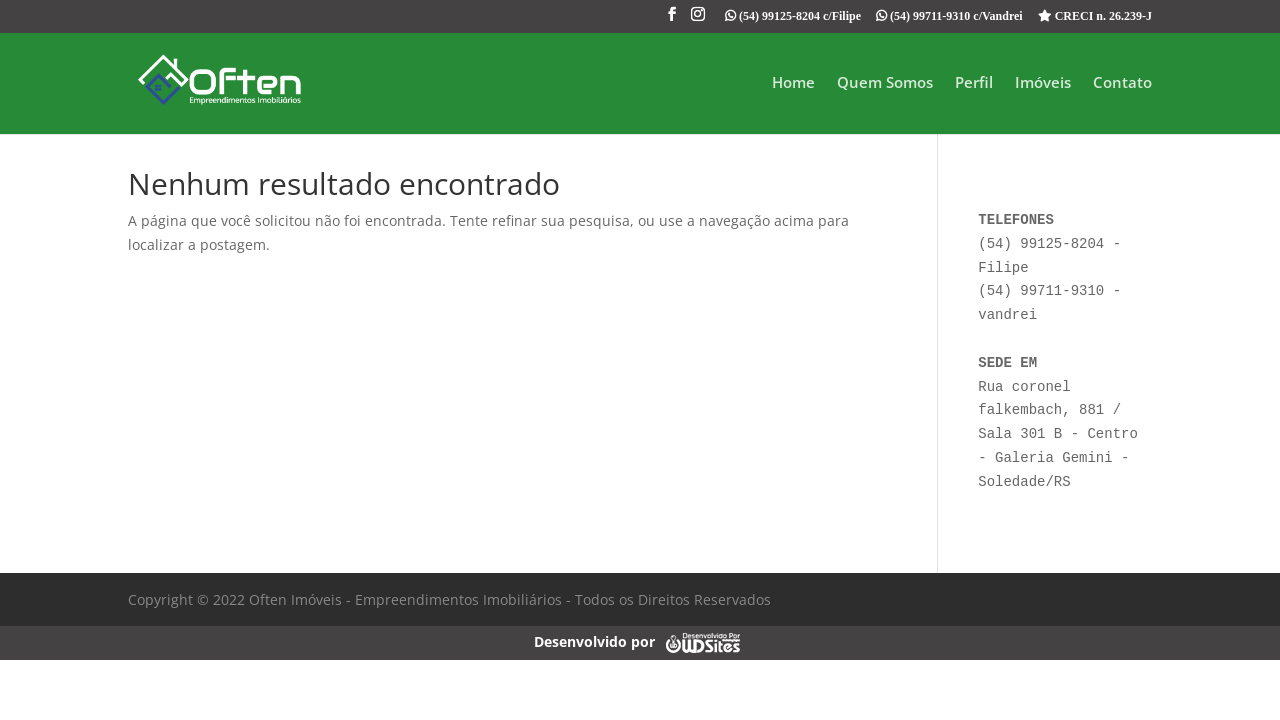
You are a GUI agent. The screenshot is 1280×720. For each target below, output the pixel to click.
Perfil (974, 83)
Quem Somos (885, 83)
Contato (1122, 83)
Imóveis (1043, 83)
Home (793, 83)
